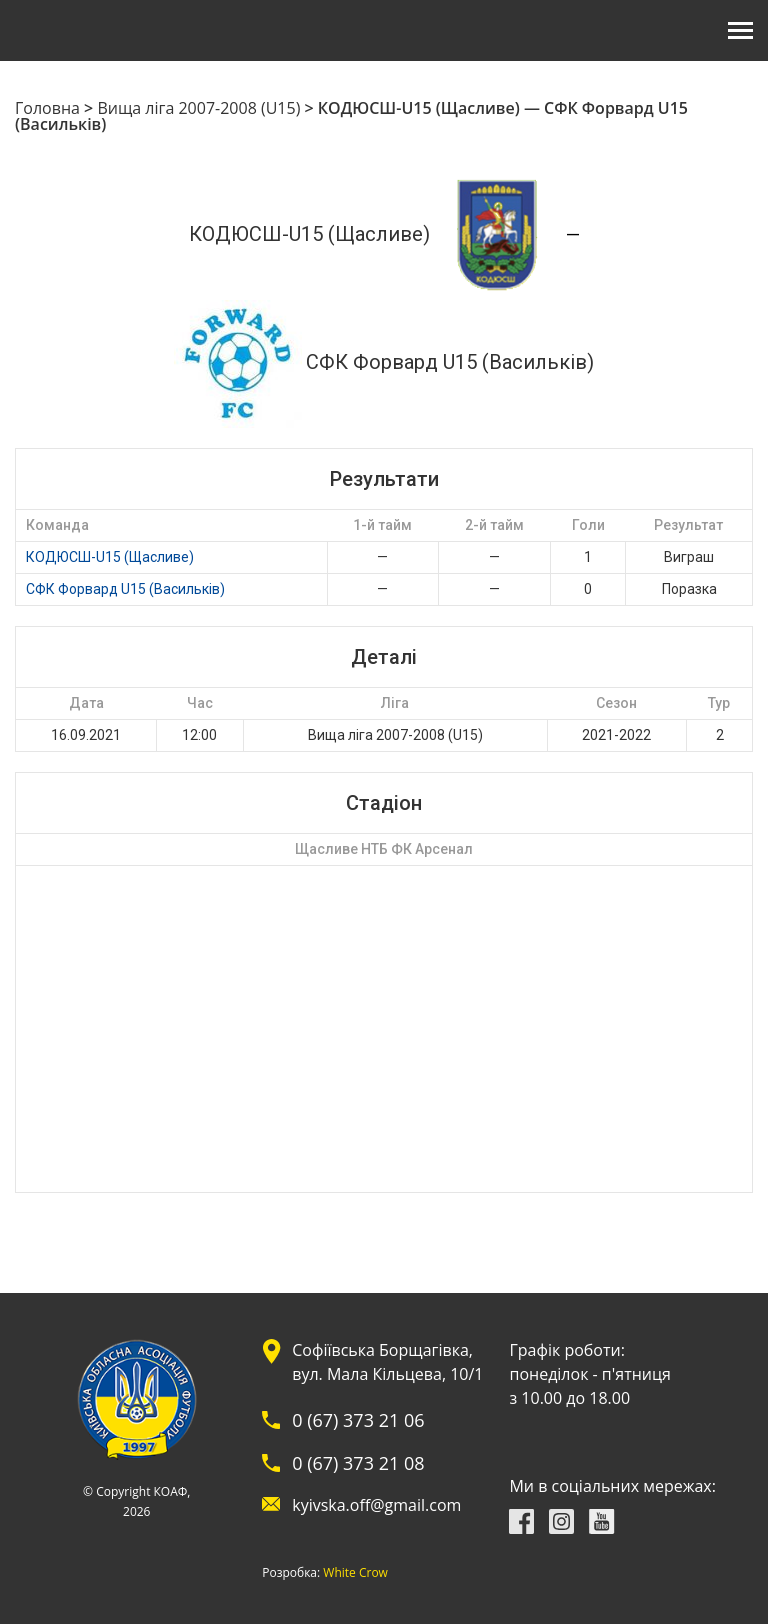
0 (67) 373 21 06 (358, 1420)
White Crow (355, 1573)
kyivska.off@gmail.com (376, 1505)
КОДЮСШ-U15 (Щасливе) (110, 557)
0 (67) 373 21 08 (358, 1463)
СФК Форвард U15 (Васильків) (125, 589)
